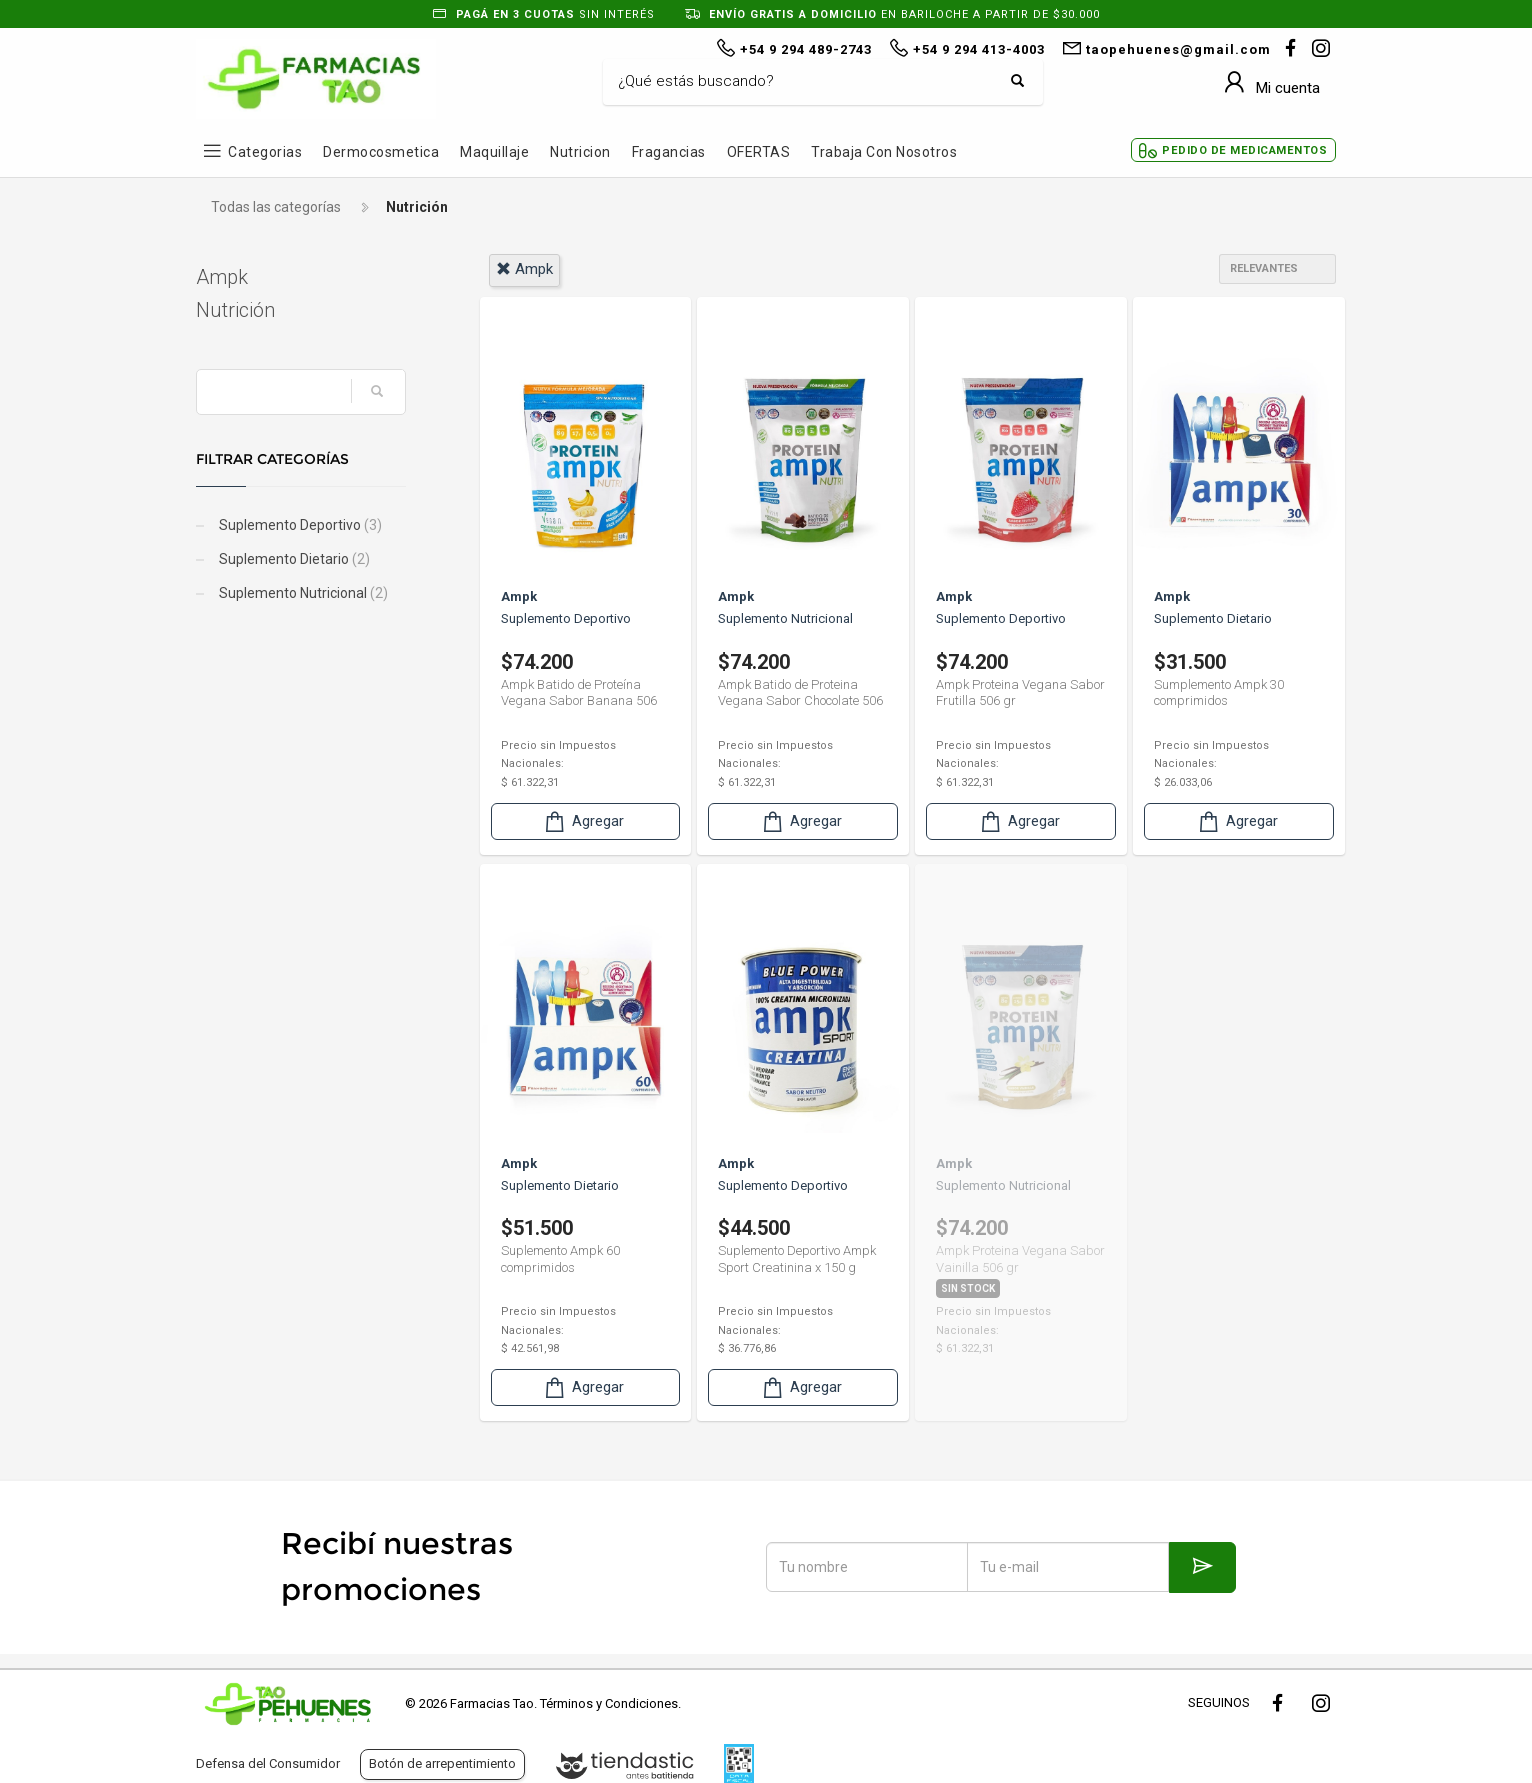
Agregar (583, 821)
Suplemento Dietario (293, 559)
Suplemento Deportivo (299, 525)
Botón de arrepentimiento (442, 1763)
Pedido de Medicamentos (1244, 150)
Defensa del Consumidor (268, 1763)
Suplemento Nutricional (302, 593)
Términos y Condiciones (609, 1703)
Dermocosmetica (381, 152)
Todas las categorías (276, 207)
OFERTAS (759, 152)
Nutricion (580, 152)
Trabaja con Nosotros (884, 152)
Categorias (265, 152)
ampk (524, 269)
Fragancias (669, 152)
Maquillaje (494, 152)
